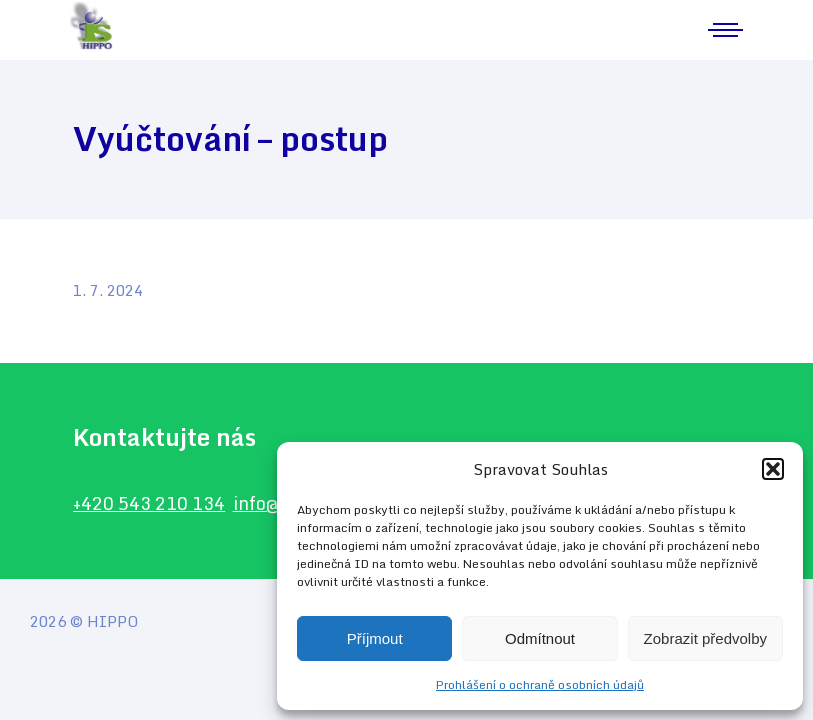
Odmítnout (540, 638)
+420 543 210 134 (150, 504)
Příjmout (375, 638)
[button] (773, 469)
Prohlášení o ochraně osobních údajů (540, 684)
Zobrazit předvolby (705, 638)
